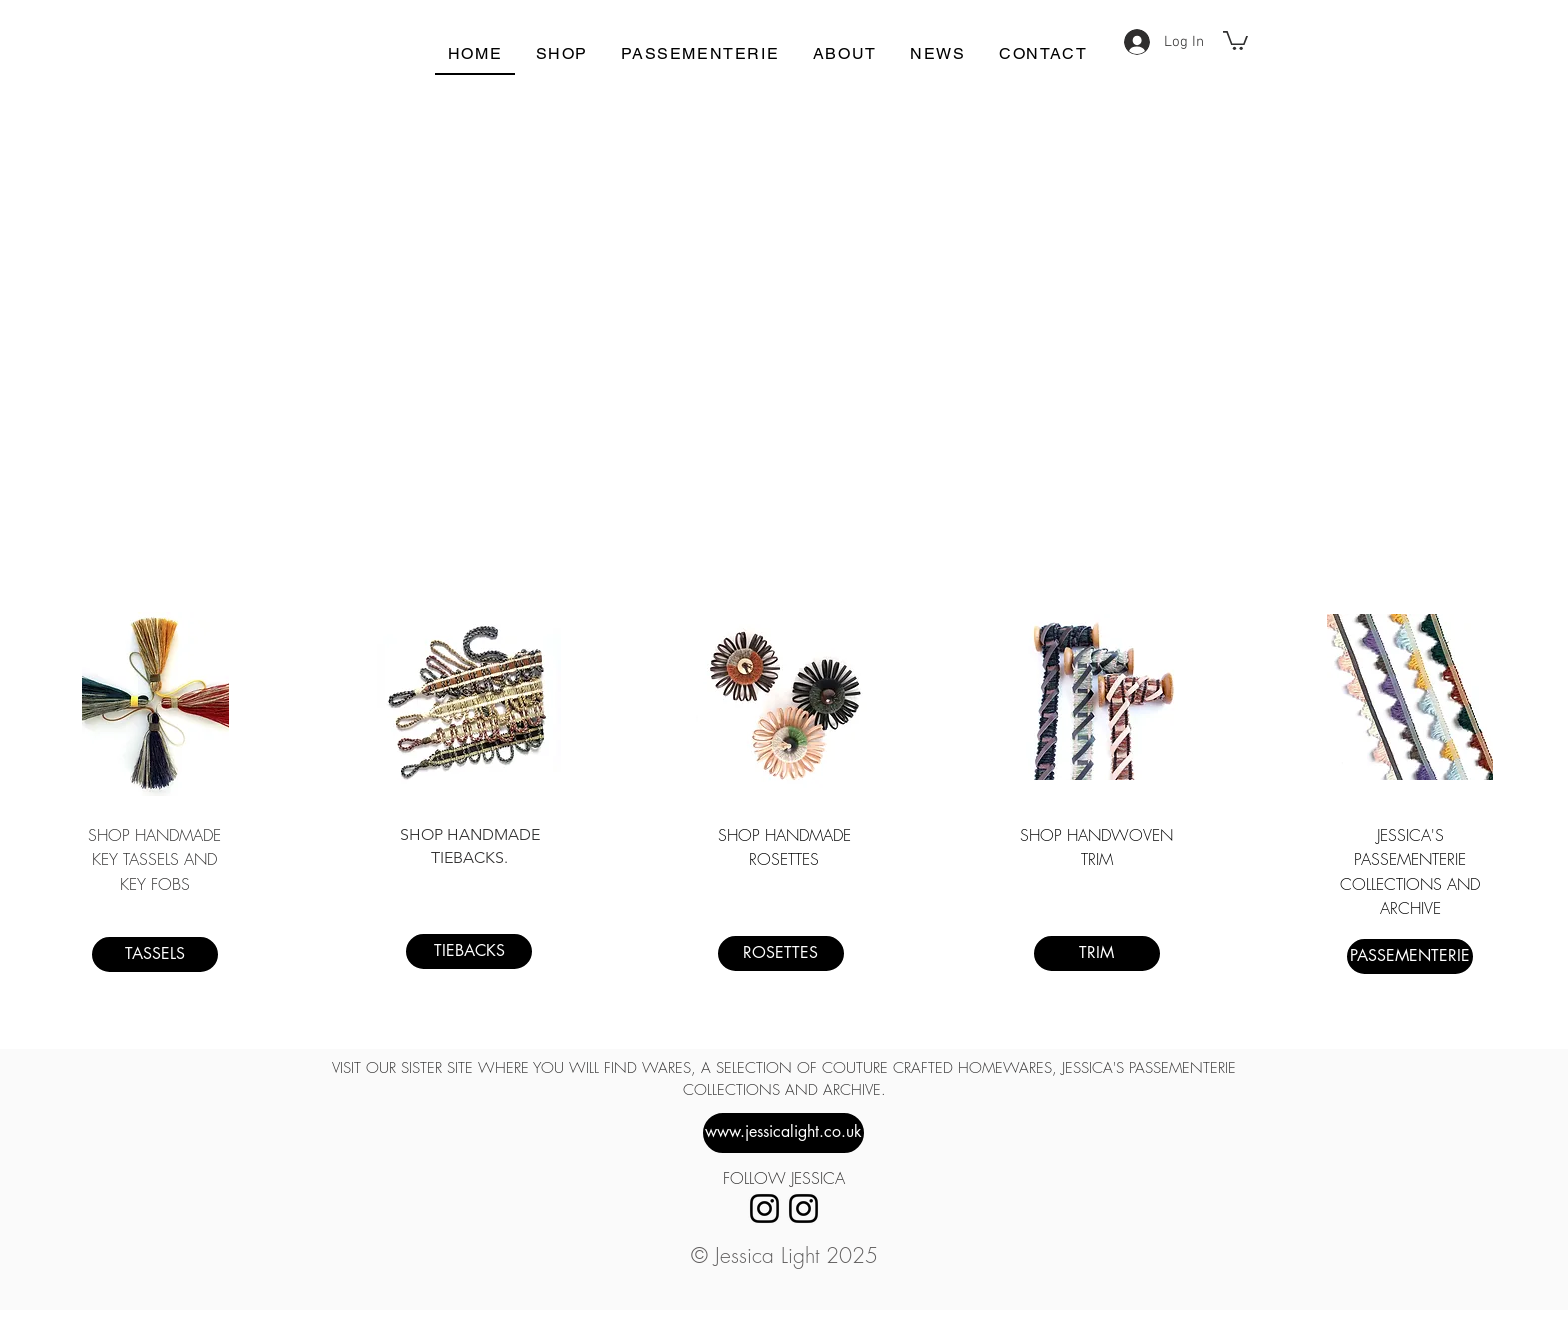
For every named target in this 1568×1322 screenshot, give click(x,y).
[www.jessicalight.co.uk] (783, 1133)
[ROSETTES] (781, 953)
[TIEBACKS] (469, 951)
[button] (1235, 39)
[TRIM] (1097, 953)
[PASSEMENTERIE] (1410, 956)
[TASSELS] (155, 954)
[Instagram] (764, 1208)
